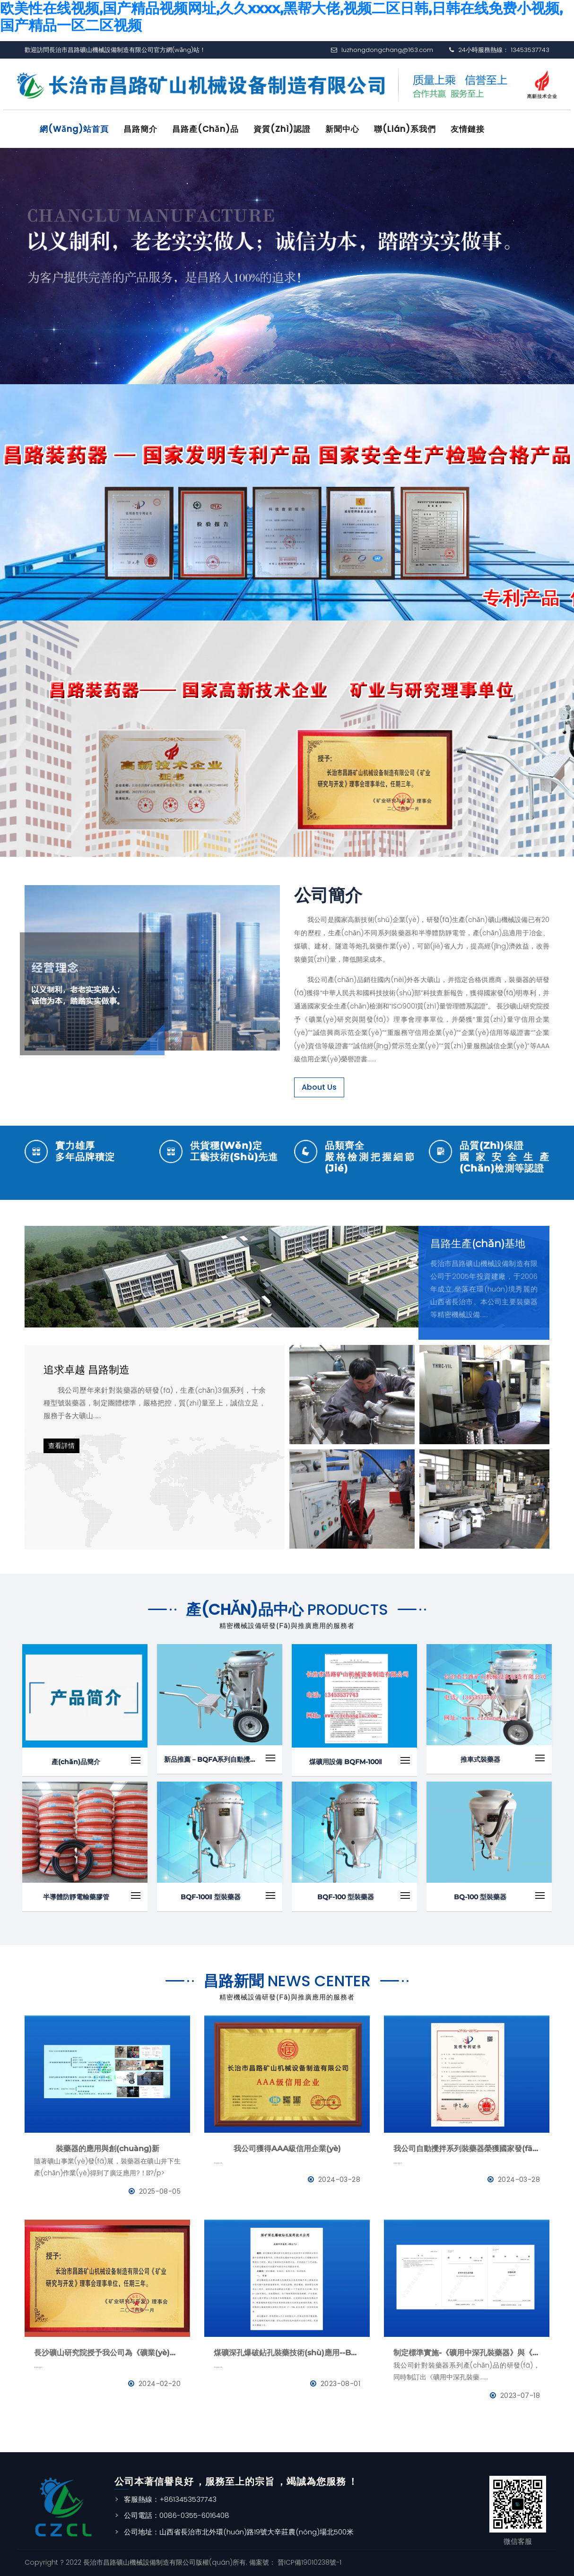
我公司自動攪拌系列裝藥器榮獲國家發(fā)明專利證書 (466, 2148)
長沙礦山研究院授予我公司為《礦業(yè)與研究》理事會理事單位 (107, 2352)
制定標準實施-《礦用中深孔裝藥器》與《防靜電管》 (466, 2352)
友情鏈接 (468, 129)
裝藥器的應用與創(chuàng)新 (107, 2148)
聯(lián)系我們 (405, 129)
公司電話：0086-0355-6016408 (176, 2515)
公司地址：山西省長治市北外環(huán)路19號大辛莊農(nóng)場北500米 (239, 2532)
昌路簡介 (140, 129)
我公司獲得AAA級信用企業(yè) (287, 2148)
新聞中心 (342, 129)
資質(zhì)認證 (282, 129)
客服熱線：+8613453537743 (170, 2499)
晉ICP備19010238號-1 (308, 2562)
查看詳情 (61, 1445)
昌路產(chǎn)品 (205, 129)
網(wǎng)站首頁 (74, 129)
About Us (319, 1087)
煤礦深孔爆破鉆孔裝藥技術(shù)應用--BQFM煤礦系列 (287, 2352)
